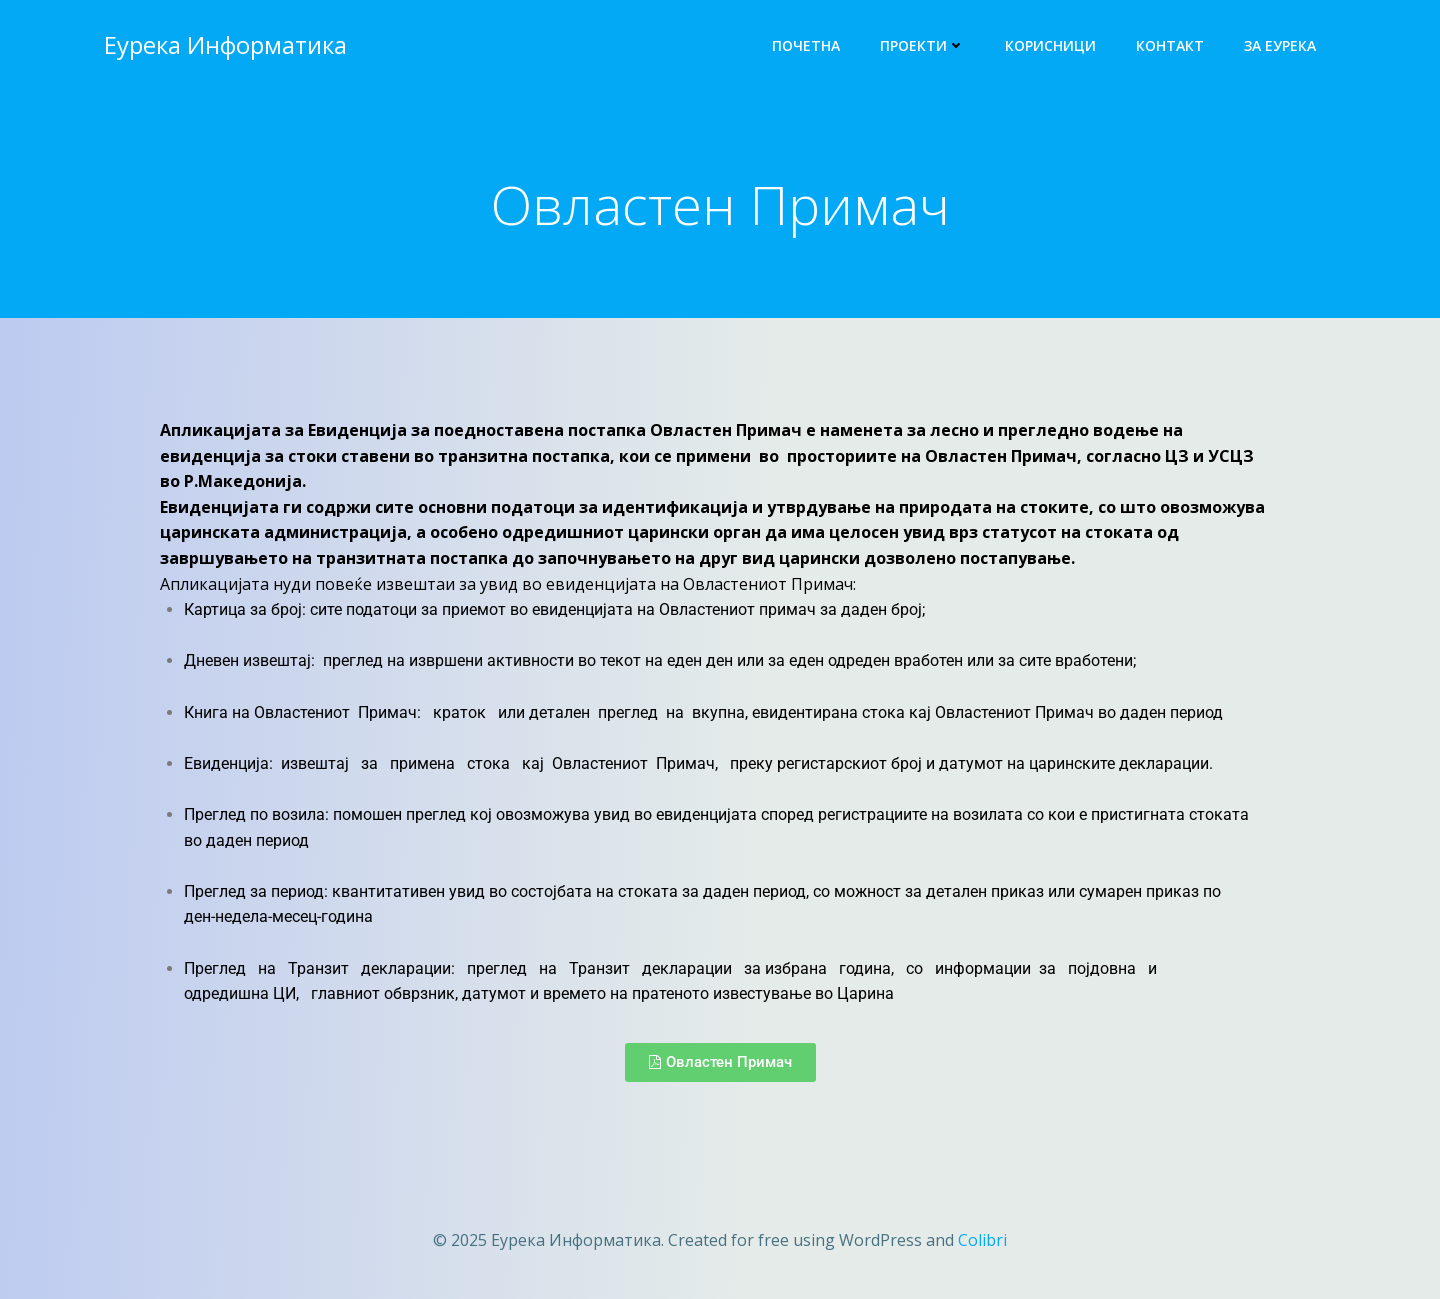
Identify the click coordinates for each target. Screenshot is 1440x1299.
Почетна (806, 45)
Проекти (922, 45)
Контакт (1170, 45)
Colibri (982, 1240)
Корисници (1050, 45)
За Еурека (1280, 45)
